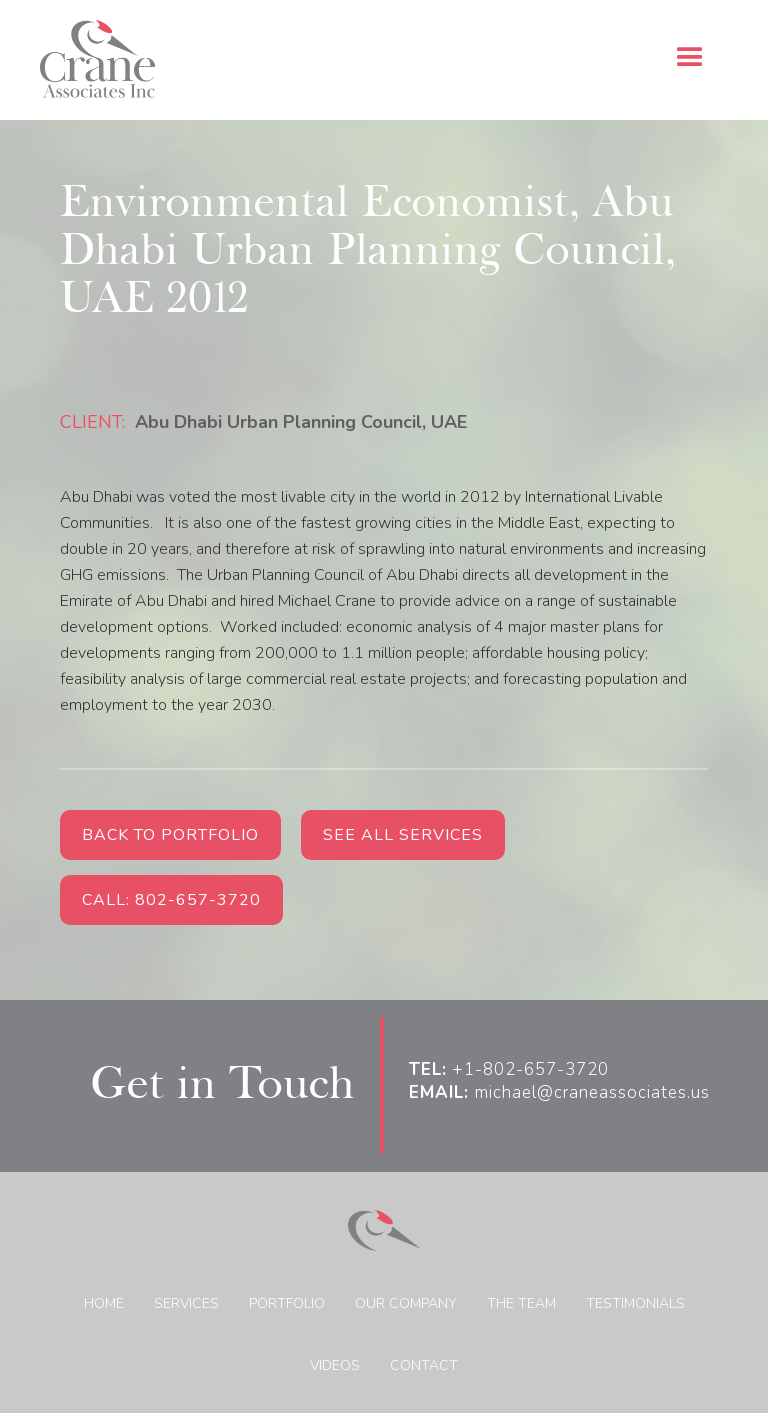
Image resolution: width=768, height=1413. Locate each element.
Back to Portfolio (170, 835)
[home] (98, 60)
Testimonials (635, 1303)
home (104, 1303)
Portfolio (287, 1303)
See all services (403, 835)
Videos (335, 1365)
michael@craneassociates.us (559, 1093)
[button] (690, 58)
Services (186, 1303)
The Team (521, 1303)
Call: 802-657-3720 (171, 900)
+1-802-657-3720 (509, 1070)
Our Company (406, 1303)
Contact (424, 1365)
